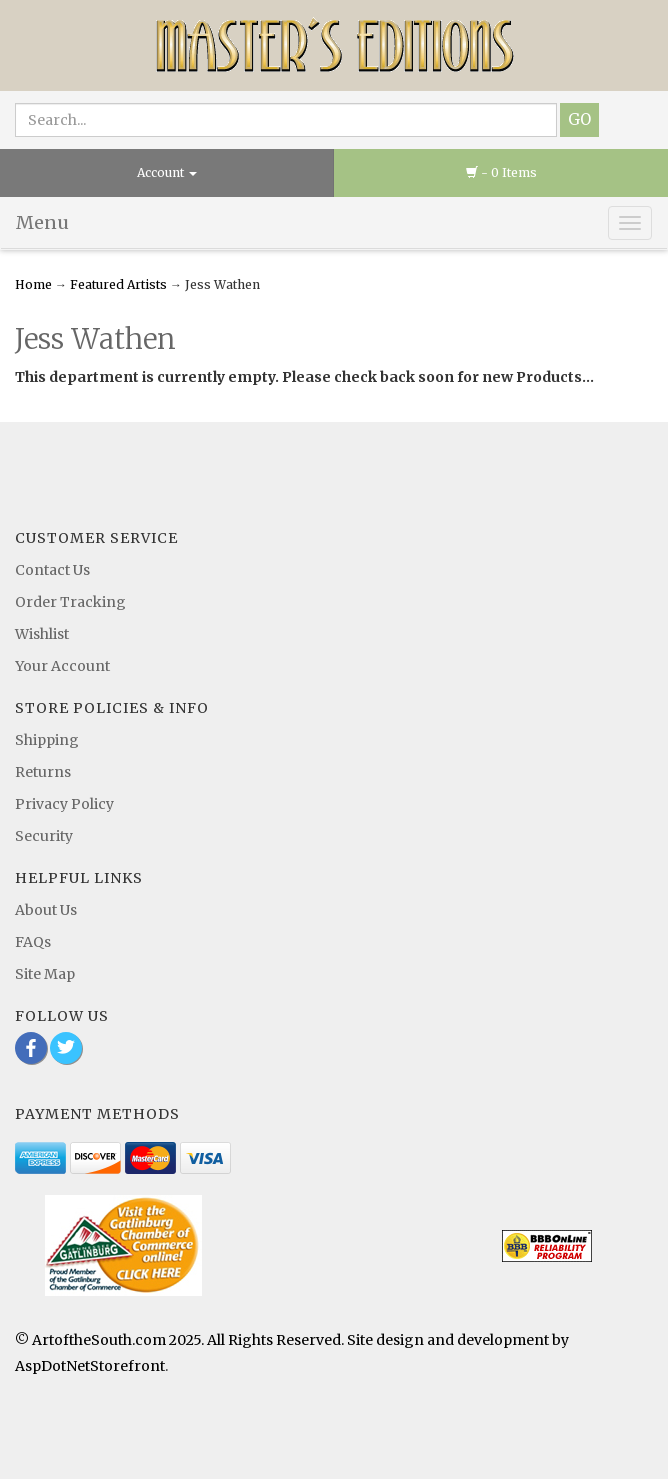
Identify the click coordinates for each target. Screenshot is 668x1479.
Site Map (45, 974)
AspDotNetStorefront (90, 1366)
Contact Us (52, 570)
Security (44, 836)
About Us (46, 910)
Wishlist (42, 634)
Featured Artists (118, 284)
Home (35, 284)
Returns (43, 772)
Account (167, 172)
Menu (42, 222)
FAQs (33, 942)
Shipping (47, 740)
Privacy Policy (64, 804)
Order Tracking (70, 602)
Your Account (62, 666)
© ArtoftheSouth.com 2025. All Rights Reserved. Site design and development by (292, 1340)
